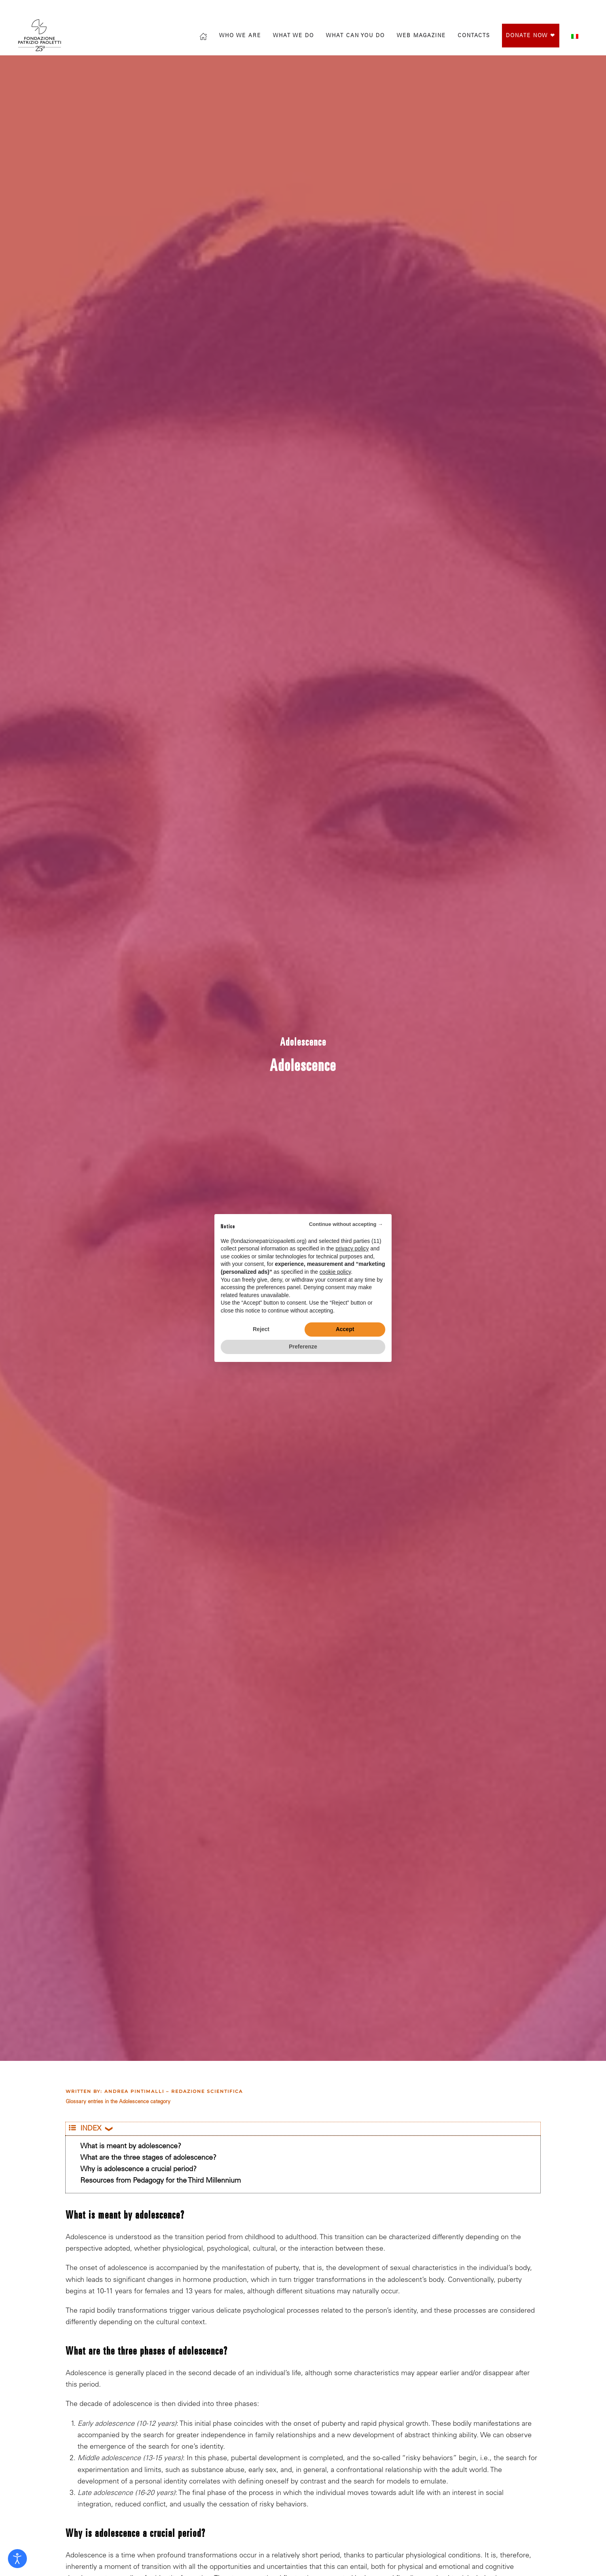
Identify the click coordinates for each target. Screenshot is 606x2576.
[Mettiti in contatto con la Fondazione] (588, 9)
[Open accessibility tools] (17, 2558)
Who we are (240, 36)
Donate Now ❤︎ (530, 36)
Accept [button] (345, 1329)
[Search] (491, 8)
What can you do (355, 36)
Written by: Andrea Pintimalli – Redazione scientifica (154, 2091)
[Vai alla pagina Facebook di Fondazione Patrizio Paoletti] (525, 9)
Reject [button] (261, 1329)
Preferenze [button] (303, 1346)
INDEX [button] (84, 2128)
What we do (293, 36)
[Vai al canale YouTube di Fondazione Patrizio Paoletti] (572, 9)
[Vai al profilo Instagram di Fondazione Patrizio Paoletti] (541, 9)
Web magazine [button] (421, 36)
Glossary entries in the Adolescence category (118, 2102)
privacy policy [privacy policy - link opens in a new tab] (352, 1248)
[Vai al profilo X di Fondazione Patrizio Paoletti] (556, 9)
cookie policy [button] (335, 1272)
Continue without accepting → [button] (346, 1224)
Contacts (474, 36)
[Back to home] (40, 35)
